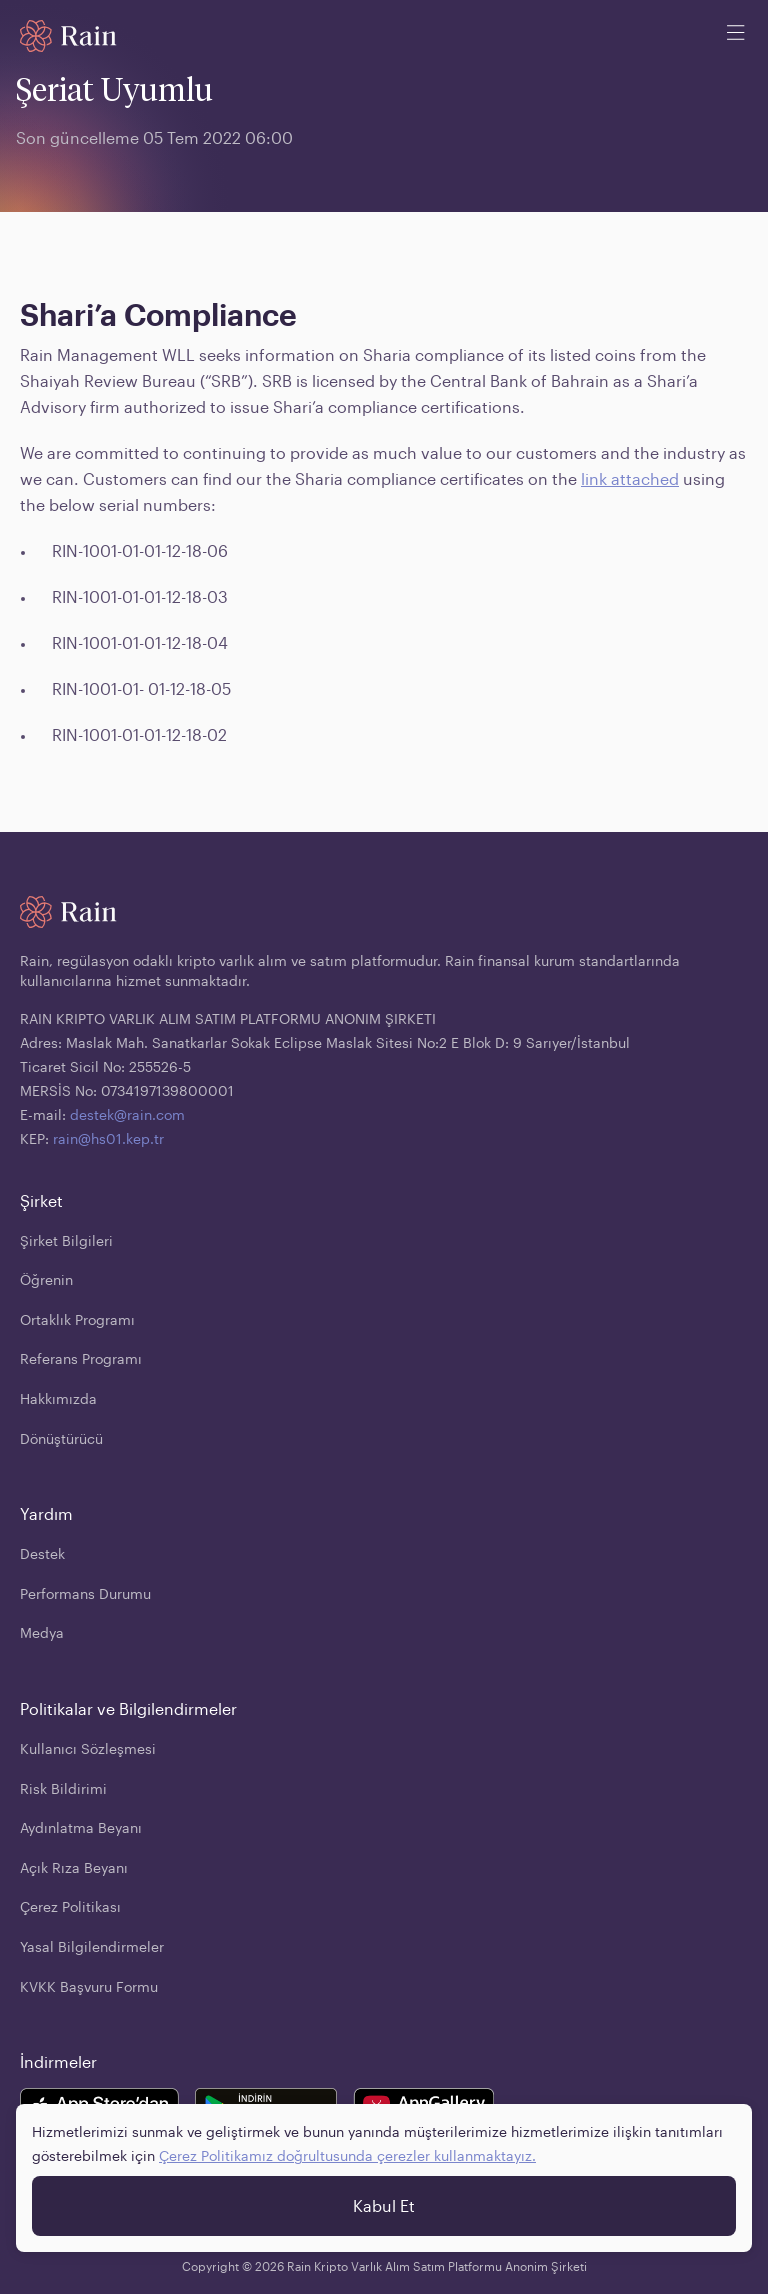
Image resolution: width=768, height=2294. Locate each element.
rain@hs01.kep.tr (108, 1138)
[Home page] (68, 36)
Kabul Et (384, 2205)
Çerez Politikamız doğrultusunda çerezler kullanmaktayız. (347, 2155)
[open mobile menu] (736, 36)
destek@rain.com (127, 1114)
